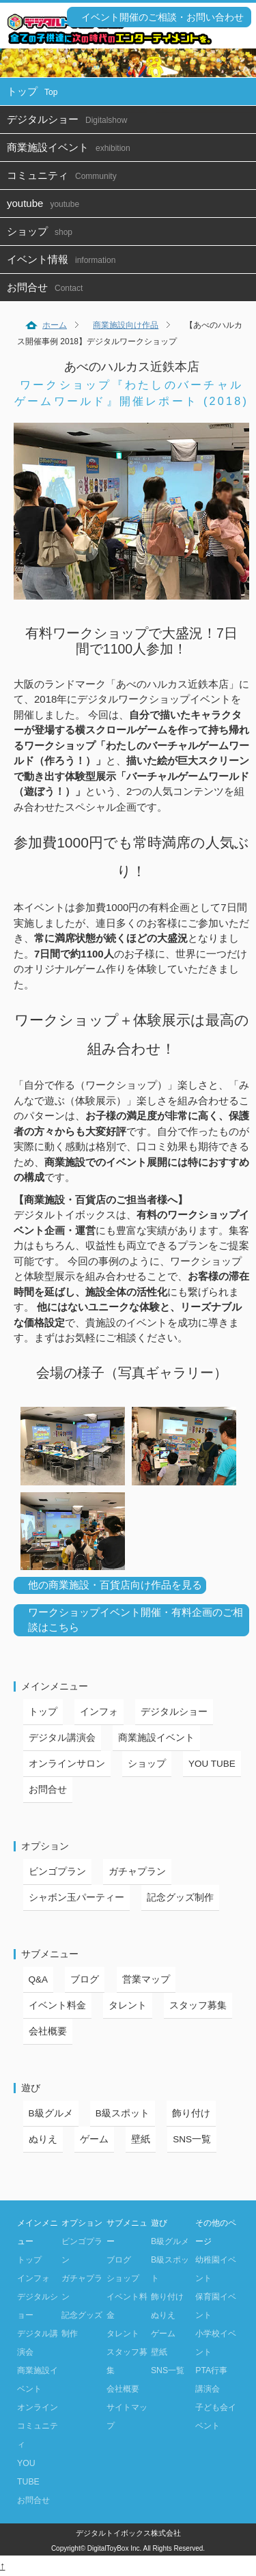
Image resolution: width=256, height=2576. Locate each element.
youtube (46, 203)
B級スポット (123, 2113)
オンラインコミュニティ (37, 2426)
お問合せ (48, 287)
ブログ (84, 1979)
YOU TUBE (212, 1764)
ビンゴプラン (57, 1871)
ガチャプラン (137, 1871)
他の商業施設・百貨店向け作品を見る (115, 1585)
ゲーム (94, 2139)
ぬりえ (43, 2139)
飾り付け (191, 2113)
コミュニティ (65, 175)
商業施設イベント (72, 147)
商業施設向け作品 (125, 325)
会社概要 (48, 2031)
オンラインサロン (67, 1764)
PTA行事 (211, 2370)
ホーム (54, 325)
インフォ (99, 1712)
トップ (35, 91)
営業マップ (146, 1979)
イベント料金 (57, 2005)
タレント (128, 2005)
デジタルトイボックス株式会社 (128, 2533)
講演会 (207, 2389)
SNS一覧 (192, 2139)
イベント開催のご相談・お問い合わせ (162, 17)
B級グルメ (51, 2113)
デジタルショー (70, 119)
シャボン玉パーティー (76, 1897)
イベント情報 (64, 259)
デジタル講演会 (62, 1738)
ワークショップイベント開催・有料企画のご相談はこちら (135, 1620)
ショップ (43, 231)
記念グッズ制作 (180, 1897)
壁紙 (140, 2139)
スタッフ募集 (198, 2005)
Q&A (38, 1979)
